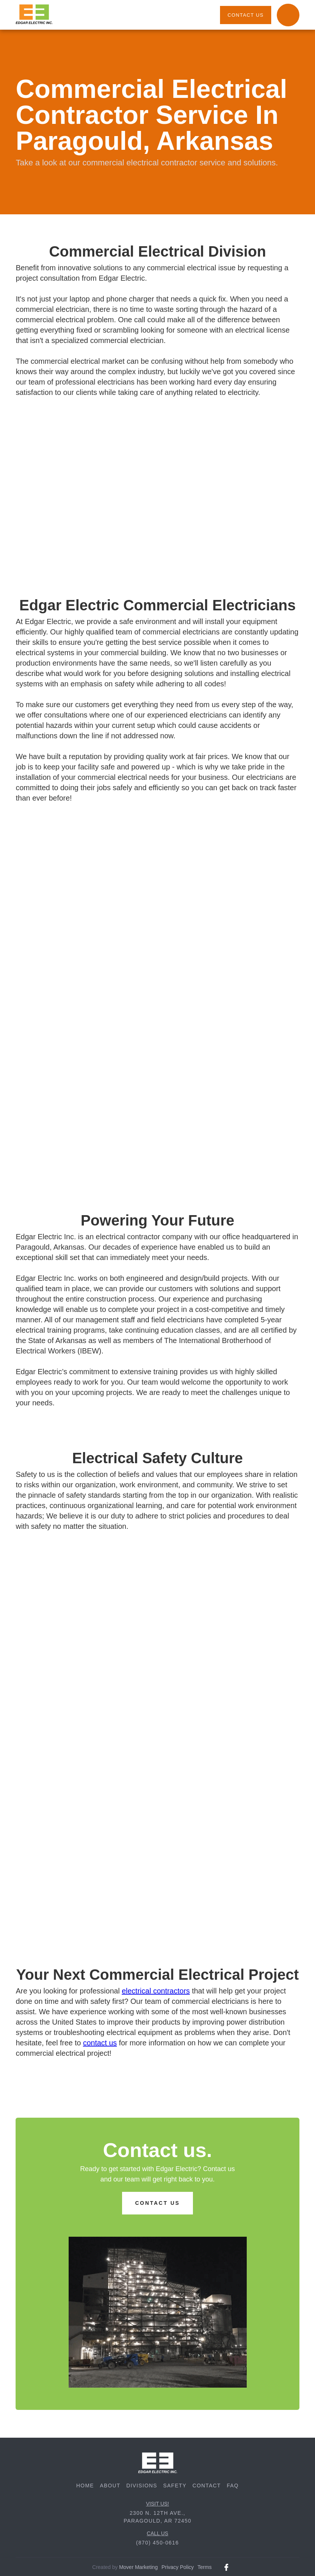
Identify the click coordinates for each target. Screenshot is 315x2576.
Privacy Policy (177, 2567)
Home (85, 2485)
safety (175, 2485)
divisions (141, 2485)
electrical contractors (156, 1991)
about (110, 2485)
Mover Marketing (138, 2567)
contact (207, 2485)
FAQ (233, 2485)
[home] (34, 14)
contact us (245, 15)
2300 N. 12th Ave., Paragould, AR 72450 (157, 2517)
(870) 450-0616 (157, 2543)
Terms (204, 2567)
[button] (288, 15)
